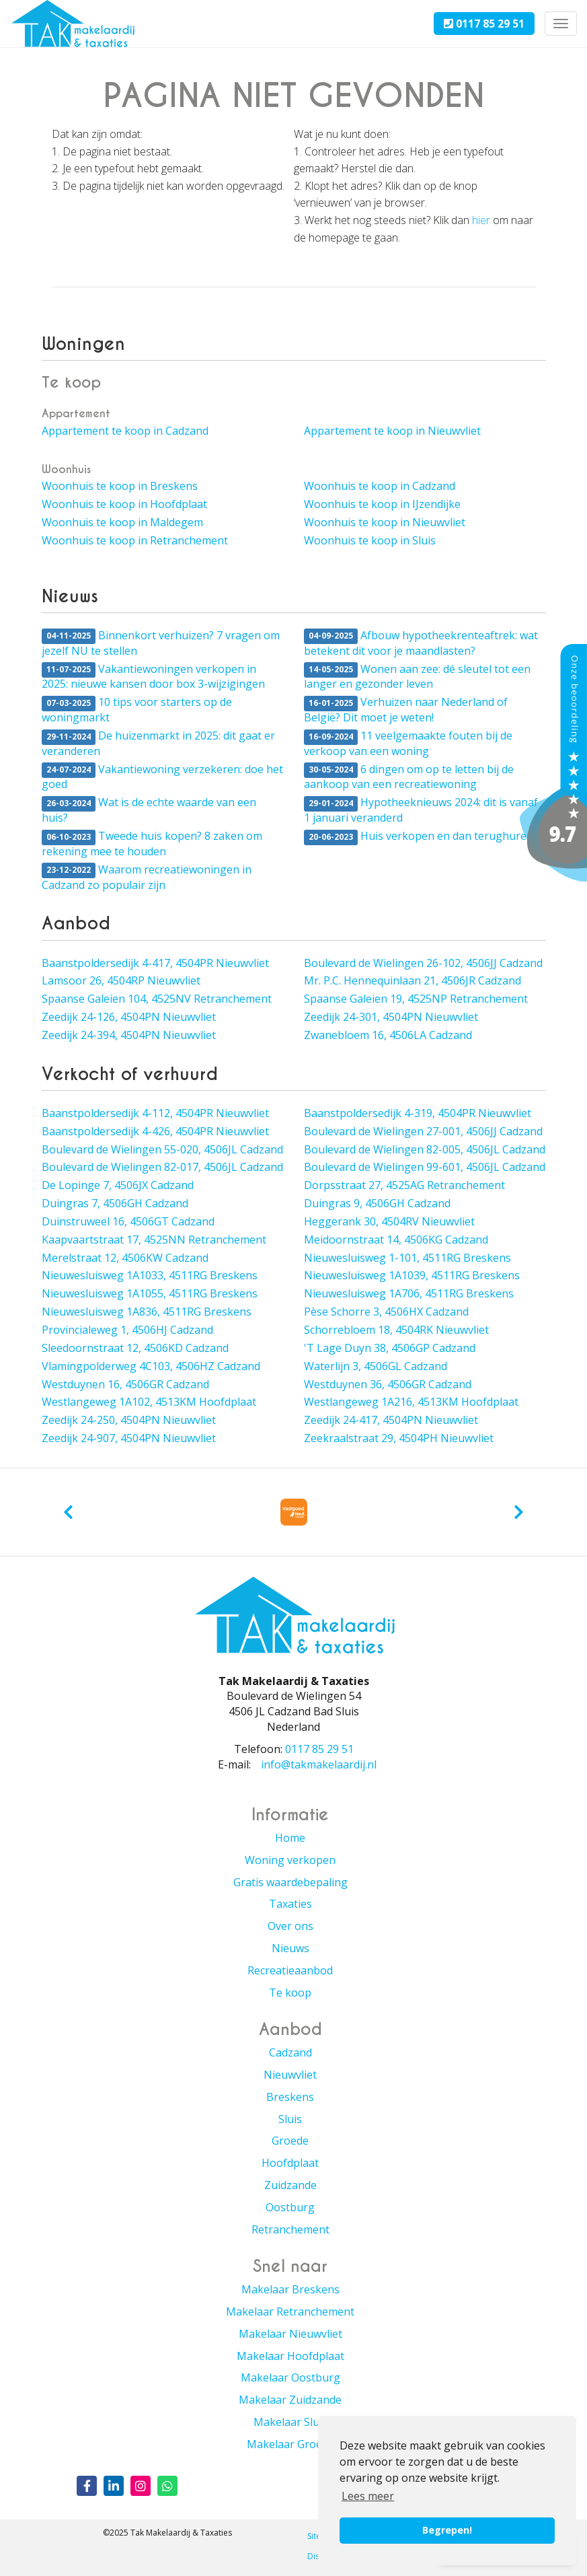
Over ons (290, 1926)
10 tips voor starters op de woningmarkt (137, 709)
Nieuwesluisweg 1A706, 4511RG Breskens (409, 1293)
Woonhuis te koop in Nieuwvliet (384, 522)
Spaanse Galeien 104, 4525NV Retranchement (157, 998)
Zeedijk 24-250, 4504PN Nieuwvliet (129, 1419)
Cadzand (290, 2052)
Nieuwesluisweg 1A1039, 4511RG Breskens (412, 1275)
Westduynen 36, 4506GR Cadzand (387, 1384)
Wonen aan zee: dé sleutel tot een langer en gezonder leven (417, 676)
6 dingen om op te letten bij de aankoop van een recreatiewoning (409, 777)
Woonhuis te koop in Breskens (120, 485)
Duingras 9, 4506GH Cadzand (377, 1203)
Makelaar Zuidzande (290, 2399)
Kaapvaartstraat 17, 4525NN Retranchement (154, 1239)
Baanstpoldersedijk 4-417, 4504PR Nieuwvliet (155, 963)
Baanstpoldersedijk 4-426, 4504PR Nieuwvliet (155, 1131)
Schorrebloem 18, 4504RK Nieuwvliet (396, 1329)
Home (290, 1837)
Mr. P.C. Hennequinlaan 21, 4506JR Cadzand (412, 980)
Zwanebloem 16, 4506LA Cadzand (388, 1035)
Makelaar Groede (290, 2444)
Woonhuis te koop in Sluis (370, 540)
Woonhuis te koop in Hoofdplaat (124, 504)
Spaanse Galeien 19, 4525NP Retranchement (416, 998)
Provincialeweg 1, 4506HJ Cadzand (127, 1329)
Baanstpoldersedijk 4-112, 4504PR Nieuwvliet (155, 1113)
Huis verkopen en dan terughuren (418, 836)
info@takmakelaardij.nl (319, 1764)
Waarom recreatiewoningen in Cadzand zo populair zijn (146, 877)
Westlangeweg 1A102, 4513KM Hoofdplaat (149, 1401)
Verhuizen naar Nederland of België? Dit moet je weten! (406, 709)
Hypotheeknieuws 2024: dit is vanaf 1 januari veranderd (421, 810)
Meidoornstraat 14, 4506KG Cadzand (396, 1239)
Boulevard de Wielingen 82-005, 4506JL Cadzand (424, 1149)
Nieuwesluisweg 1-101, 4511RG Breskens (407, 1257)
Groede (290, 2140)
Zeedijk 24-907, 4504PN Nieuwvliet (129, 1438)
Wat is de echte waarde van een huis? (149, 810)
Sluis (290, 2119)
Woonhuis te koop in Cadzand (379, 485)
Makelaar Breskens (290, 2289)
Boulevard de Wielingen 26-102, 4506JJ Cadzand (423, 963)
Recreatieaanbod (290, 1970)
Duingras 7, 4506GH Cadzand (115, 1203)
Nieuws (290, 1948)
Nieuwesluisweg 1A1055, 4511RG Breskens (150, 1293)
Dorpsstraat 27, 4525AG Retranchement (404, 1185)
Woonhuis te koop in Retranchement (135, 540)
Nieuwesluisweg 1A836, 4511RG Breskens (146, 1311)
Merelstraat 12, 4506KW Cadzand (125, 1257)
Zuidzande (290, 2185)
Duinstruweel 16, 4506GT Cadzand (128, 1221)
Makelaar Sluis (290, 2421)
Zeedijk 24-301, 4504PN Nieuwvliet (391, 1016)
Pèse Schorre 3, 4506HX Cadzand (386, 1311)
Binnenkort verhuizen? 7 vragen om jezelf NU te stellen (161, 643)
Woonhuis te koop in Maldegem (122, 522)
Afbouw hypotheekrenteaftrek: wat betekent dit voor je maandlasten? (421, 643)
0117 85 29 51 (484, 23)
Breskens (290, 2096)
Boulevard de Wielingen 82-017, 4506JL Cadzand (162, 1166)
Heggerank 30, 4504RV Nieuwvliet (389, 1221)
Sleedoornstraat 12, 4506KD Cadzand (135, 1347)
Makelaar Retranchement (290, 2311)
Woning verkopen (290, 1860)
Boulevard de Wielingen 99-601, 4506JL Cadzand (424, 1166)
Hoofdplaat (290, 2162)
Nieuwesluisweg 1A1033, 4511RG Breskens (150, 1275)
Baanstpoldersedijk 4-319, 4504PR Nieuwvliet (417, 1113)
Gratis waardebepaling (290, 1882)
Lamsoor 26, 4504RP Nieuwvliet (121, 980)
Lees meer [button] (368, 2496)
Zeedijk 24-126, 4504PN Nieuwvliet (129, 1016)
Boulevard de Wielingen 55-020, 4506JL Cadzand (162, 1149)
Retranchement (290, 2229)
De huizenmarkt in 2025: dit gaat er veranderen (158, 743)
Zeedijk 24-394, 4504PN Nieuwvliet (129, 1035)
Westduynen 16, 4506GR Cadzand (125, 1384)
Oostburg (290, 2207)
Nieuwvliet (290, 2074)
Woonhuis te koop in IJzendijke (382, 504)
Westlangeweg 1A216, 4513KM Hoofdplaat (411, 1401)
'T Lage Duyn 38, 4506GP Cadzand (389, 1347)
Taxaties (290, 1903)
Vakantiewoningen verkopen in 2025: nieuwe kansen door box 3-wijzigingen (153, 676)
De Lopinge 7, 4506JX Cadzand (118, 1185)
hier (481, 220)
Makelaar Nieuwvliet (290, 2333)
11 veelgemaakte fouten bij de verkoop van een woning (408, 743)
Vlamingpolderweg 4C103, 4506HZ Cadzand (151, 1366)
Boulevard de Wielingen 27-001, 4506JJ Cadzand (423, 1131)
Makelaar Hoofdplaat (290, 2356)
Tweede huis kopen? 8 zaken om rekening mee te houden (152, 843)
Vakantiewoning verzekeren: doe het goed (162, 777)
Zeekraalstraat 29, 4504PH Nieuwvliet (399, 1438)
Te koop (290, 1992)
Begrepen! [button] (447, 2530)
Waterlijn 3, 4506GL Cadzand (375, 1366)
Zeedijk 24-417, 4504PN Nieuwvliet (391, 1419)
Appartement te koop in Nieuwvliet (392, 430)
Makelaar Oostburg (290, 2377)
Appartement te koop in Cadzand (125, 430)
